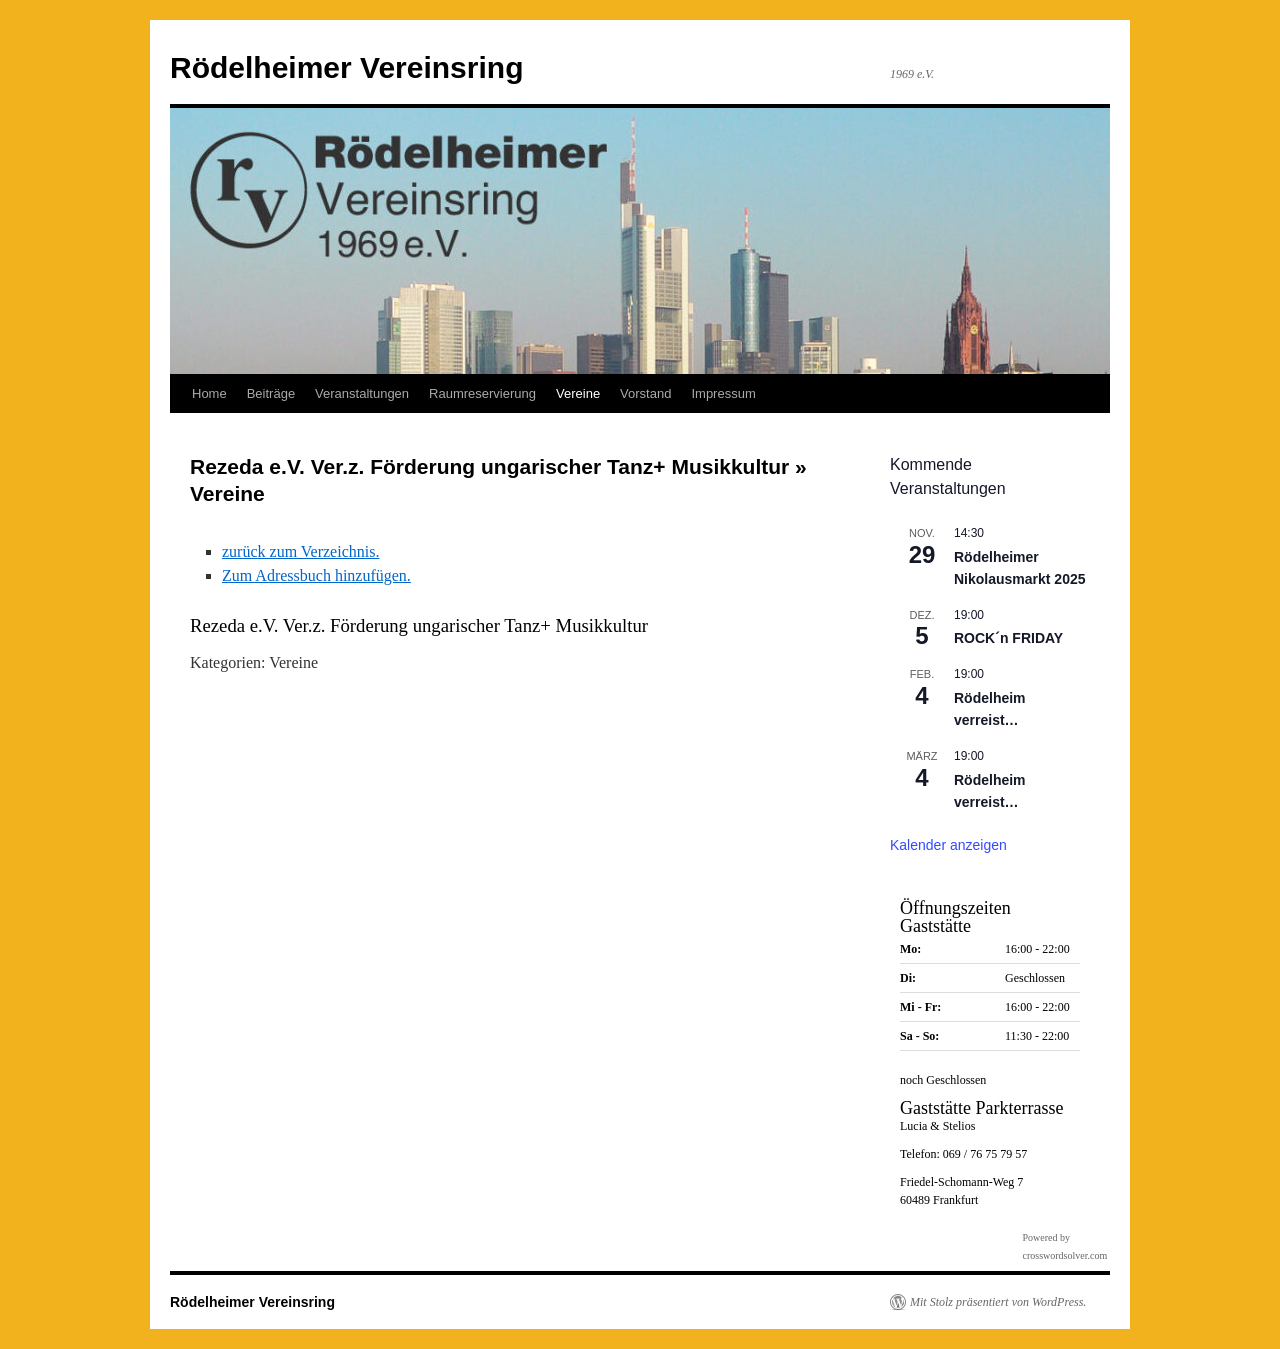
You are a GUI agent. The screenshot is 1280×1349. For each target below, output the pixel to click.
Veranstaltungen (362, 393)
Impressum (723, 393)
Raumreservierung (482, 393)
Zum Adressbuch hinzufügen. (316, 575)
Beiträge (271, 393)
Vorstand (645, 393)
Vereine (578, 393)
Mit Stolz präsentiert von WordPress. (998, 1302)
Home (209, 393)
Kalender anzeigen (948, 845)
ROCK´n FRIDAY (1008, 638)
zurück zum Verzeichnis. (300, 551)
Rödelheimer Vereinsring (346, 67)
